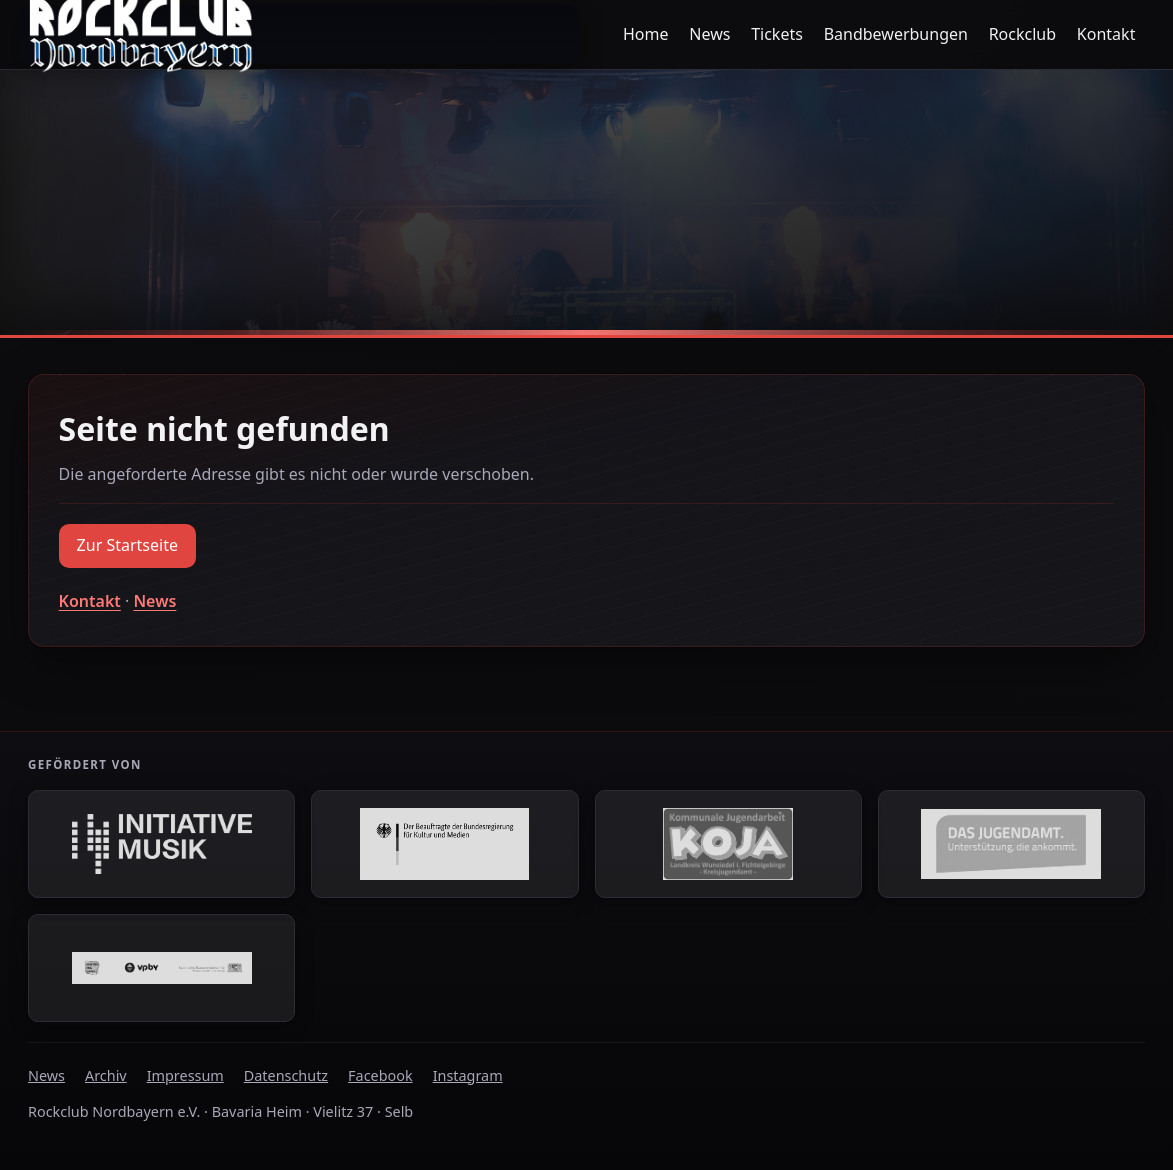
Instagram (468, 1075)
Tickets (777, 34)
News (709, 34)
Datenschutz (286, 1075)
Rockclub (1022, 34)
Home (646, 34)
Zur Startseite (127, 545)
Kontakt (1106, 34)
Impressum (185, 1075)
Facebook (380, 1075)
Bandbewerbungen (896, 34)
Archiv (106, 1075)
